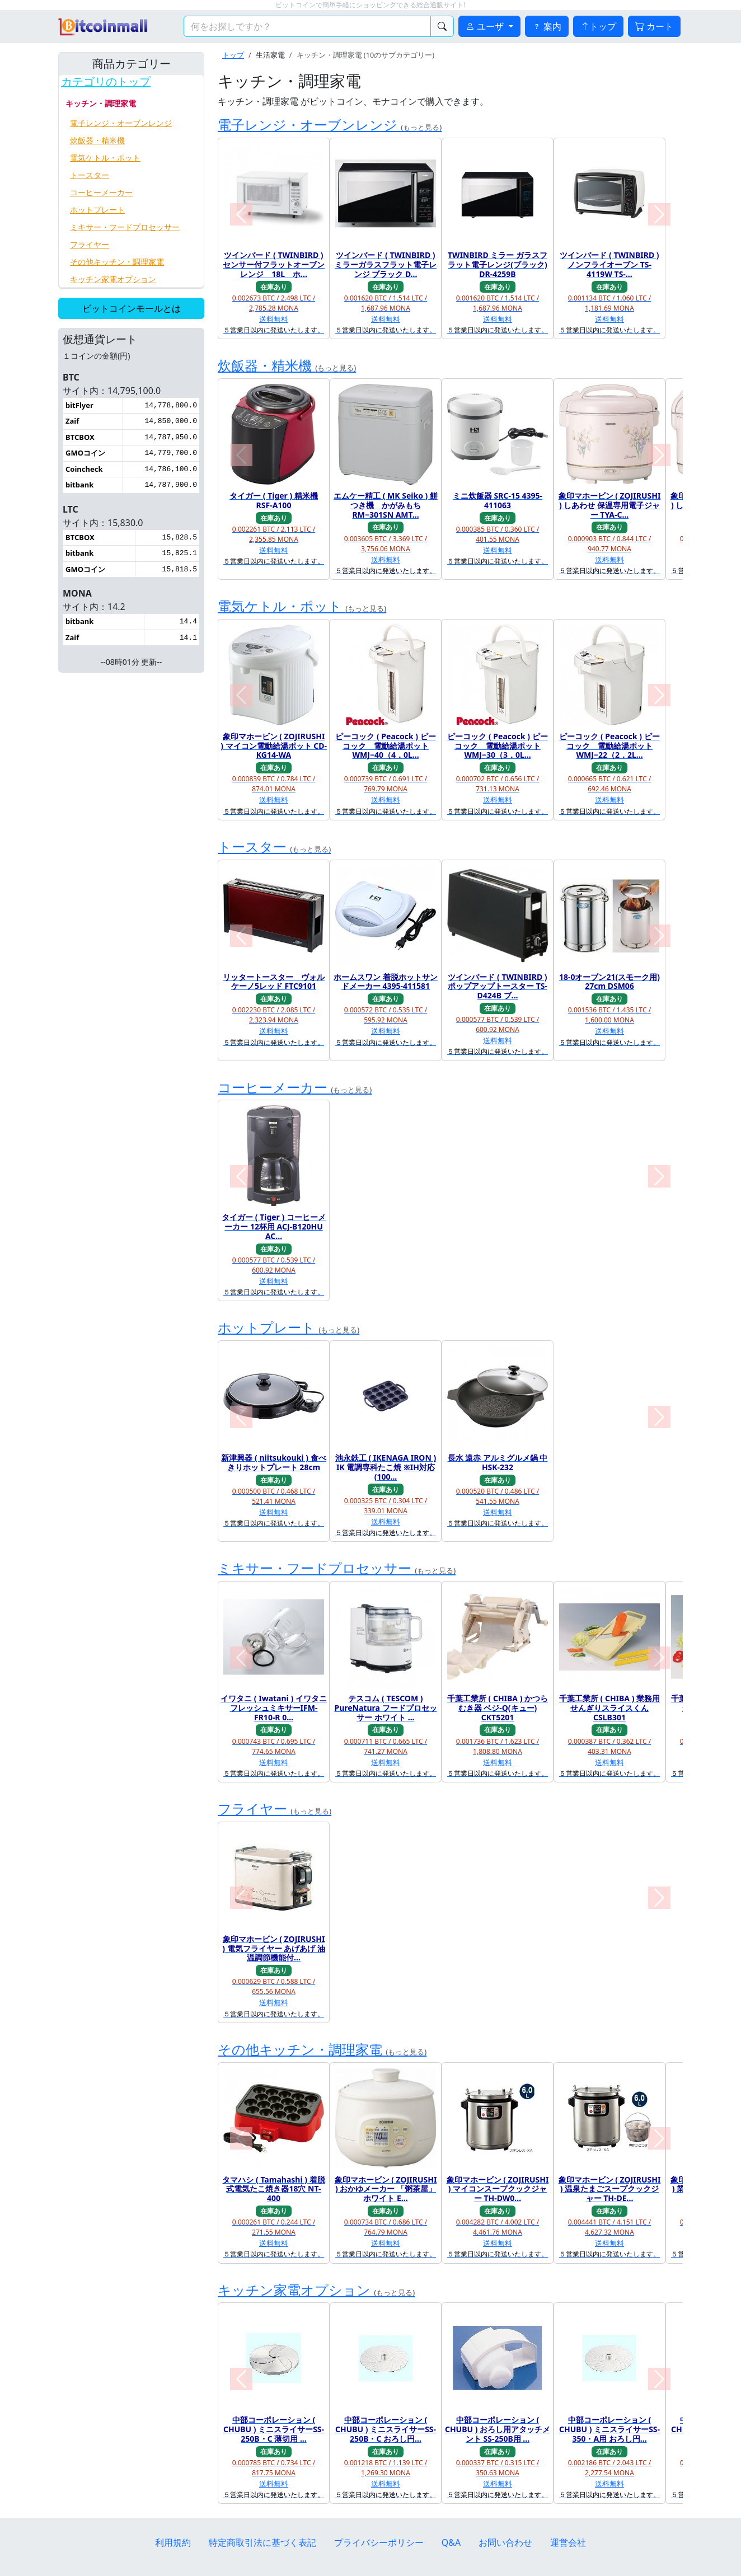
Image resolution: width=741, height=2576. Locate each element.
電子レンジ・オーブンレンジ (121, 123)
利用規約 (173, 2542)
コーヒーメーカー (101, 192)
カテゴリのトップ (106, 81)
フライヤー (89, 244)
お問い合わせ (505, 2542)
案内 (546, 26)
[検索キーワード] (307, 26)
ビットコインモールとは (131, 308)
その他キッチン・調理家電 (117, 261)
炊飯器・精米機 (97, 140)
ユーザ (486, 26)
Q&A (451, 2542)
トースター (89, 175)
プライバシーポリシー (379, 2542)
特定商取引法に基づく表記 (262, 2542)
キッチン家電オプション (113, 279)
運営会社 (568, 2542)
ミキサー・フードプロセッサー (125, 227)
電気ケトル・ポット (105, 157)
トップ (598, 26)
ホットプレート (97, 209)
